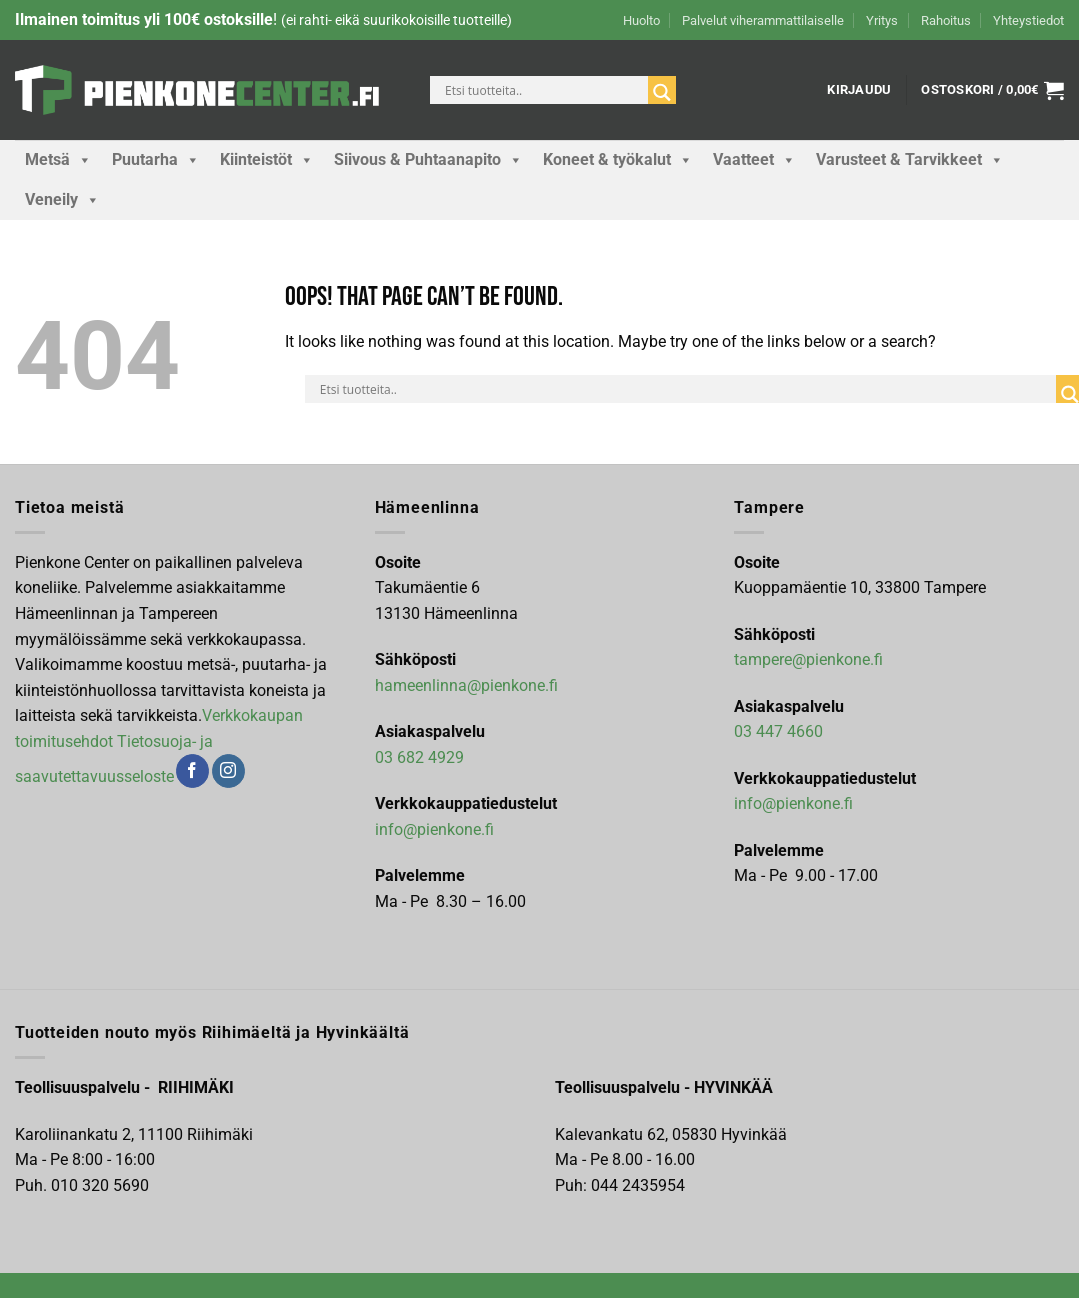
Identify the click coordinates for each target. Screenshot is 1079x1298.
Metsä (58, 160)
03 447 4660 (778, 731)
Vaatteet (754, 160)
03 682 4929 (419, 757)
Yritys (882, 20)
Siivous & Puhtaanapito (428, 160)
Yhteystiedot (1028, 20)
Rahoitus (946, 20)
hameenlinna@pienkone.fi (466, 685)
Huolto (641, 20)
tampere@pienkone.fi (808, 659)
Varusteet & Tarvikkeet (910, 160)
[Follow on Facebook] (192, 771)
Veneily (62, 200)
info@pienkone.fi (434, 829)
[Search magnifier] (662, 92)
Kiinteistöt (267, 160)
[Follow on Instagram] (228, 771)
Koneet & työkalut (618, 160)
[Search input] (544, 90)
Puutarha (156, 160)
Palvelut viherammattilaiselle (763, 20)
